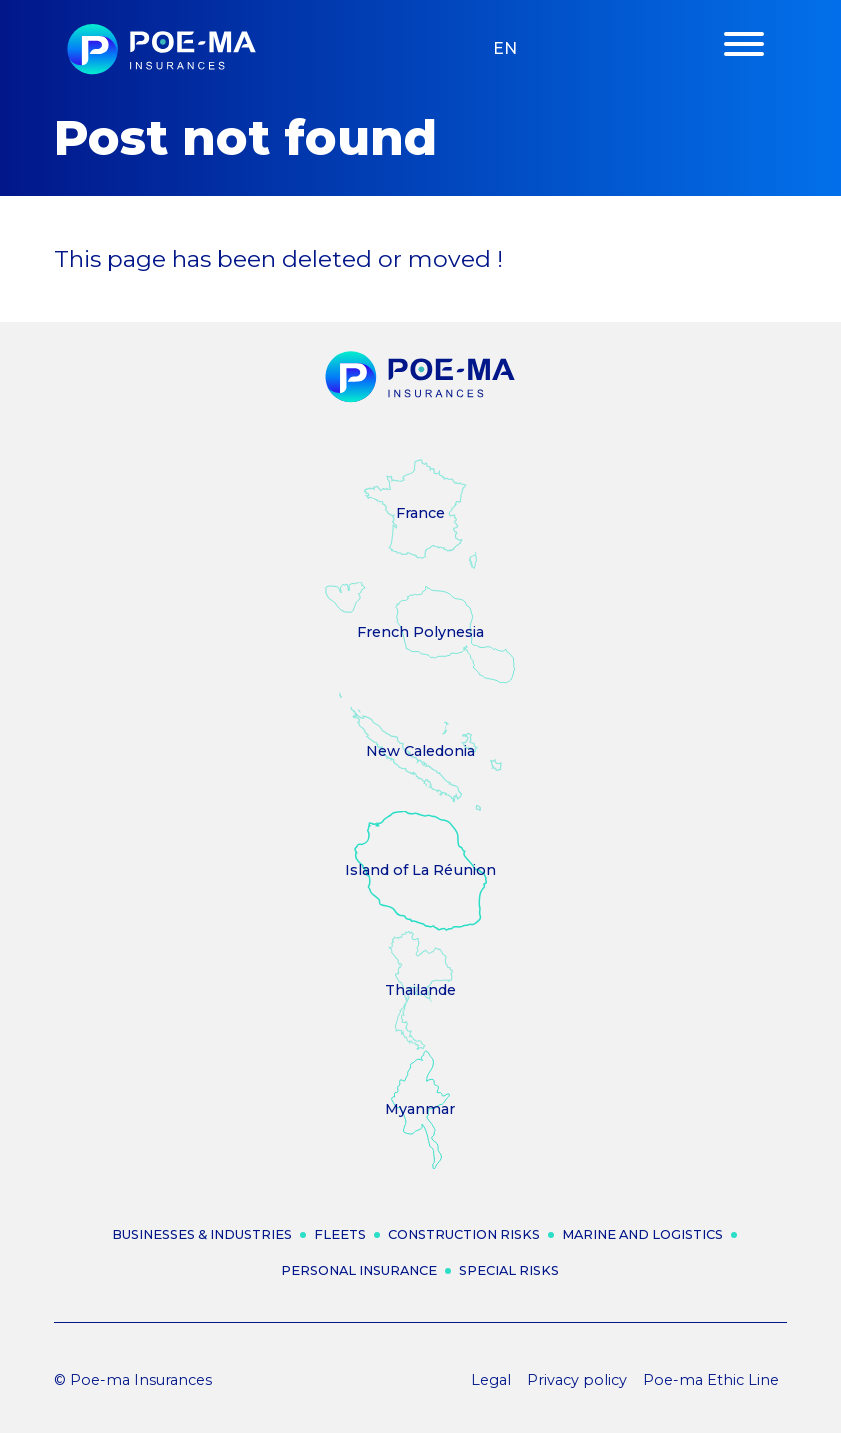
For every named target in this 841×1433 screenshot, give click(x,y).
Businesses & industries (202, 1234)
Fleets (340, 1234)
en (505, 48)
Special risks (509, 1270)
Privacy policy (577, 1380)
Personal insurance (359, 1270)
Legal (491, 1380)
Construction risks (464, 1234)
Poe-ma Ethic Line (711, 1380)
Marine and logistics (642, 1234)
